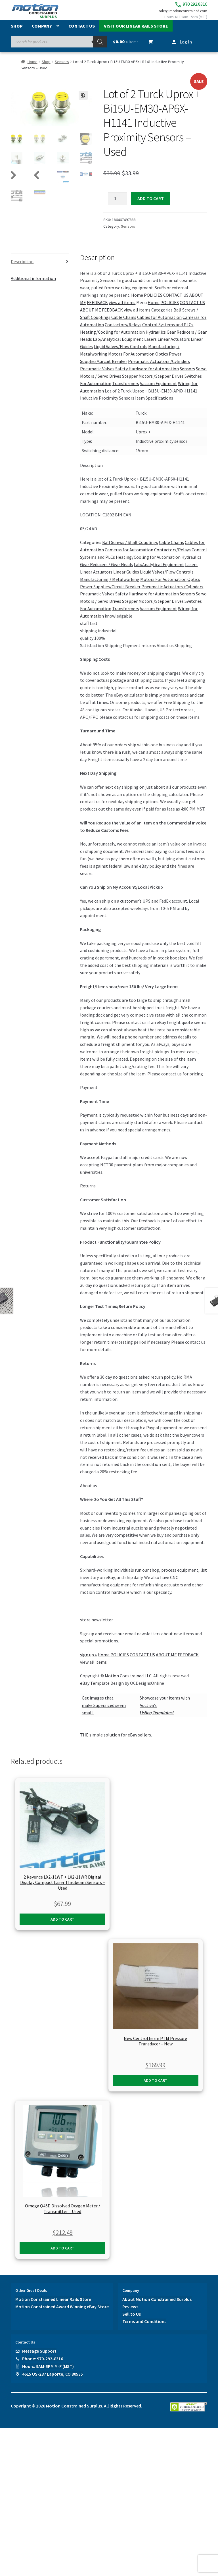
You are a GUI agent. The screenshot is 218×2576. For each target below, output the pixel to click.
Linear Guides (126, 578)
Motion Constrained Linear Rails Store (53, 2305)
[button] (83, 101)
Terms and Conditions (144, 2327)
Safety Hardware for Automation (147, 375)
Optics (161, 360)
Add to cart (150, 204)
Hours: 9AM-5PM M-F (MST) (48, 2372)
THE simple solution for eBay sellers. (116, 1741)
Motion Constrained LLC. (128, 1682)
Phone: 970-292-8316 (42, 2365)
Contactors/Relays (123, 331)
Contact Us (81, 32)
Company (42, 32)
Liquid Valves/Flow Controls (120, 353)
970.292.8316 (178, 5)
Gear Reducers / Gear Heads (106, 571)
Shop (17, 32)
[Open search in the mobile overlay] (59, 48)
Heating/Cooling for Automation (112, 338)
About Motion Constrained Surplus (157, 2305)
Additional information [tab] (33, 284)
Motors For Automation (131, 360)
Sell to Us (131, 2320)
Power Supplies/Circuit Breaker (110, 592)
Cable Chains (123, 323)
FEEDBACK (97, 308)
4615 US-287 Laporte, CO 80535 (52, 2380)
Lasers (150, 345)
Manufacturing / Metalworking (109, 585)
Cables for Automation (159, 323)
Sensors (62, 67)
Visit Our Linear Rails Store (136, 32)
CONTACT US (175, 301)
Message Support (39, 2357)
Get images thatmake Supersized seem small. (104, 1711)
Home (32, 67)
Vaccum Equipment (158, 389)
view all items (122, 308)
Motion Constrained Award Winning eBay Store (62, 2313)
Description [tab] (22, 268)
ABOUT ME (90, 316)
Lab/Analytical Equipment (118, 345)
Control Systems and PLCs (167, 331)
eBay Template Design (102, 1689)
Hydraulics (156, 338)
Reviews (130, 2313)
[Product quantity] (117, 204)
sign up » (88, 1661)
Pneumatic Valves (97, 375)
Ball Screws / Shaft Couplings (130, 548)
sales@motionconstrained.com (176, 15)
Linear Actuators (174, 345)
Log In (186, 48)
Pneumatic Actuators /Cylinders (159, 367)
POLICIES (153, 301)
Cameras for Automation (129, 556)
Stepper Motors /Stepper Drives (153, 382)
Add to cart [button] (62, 1925)
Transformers (125, 389)
